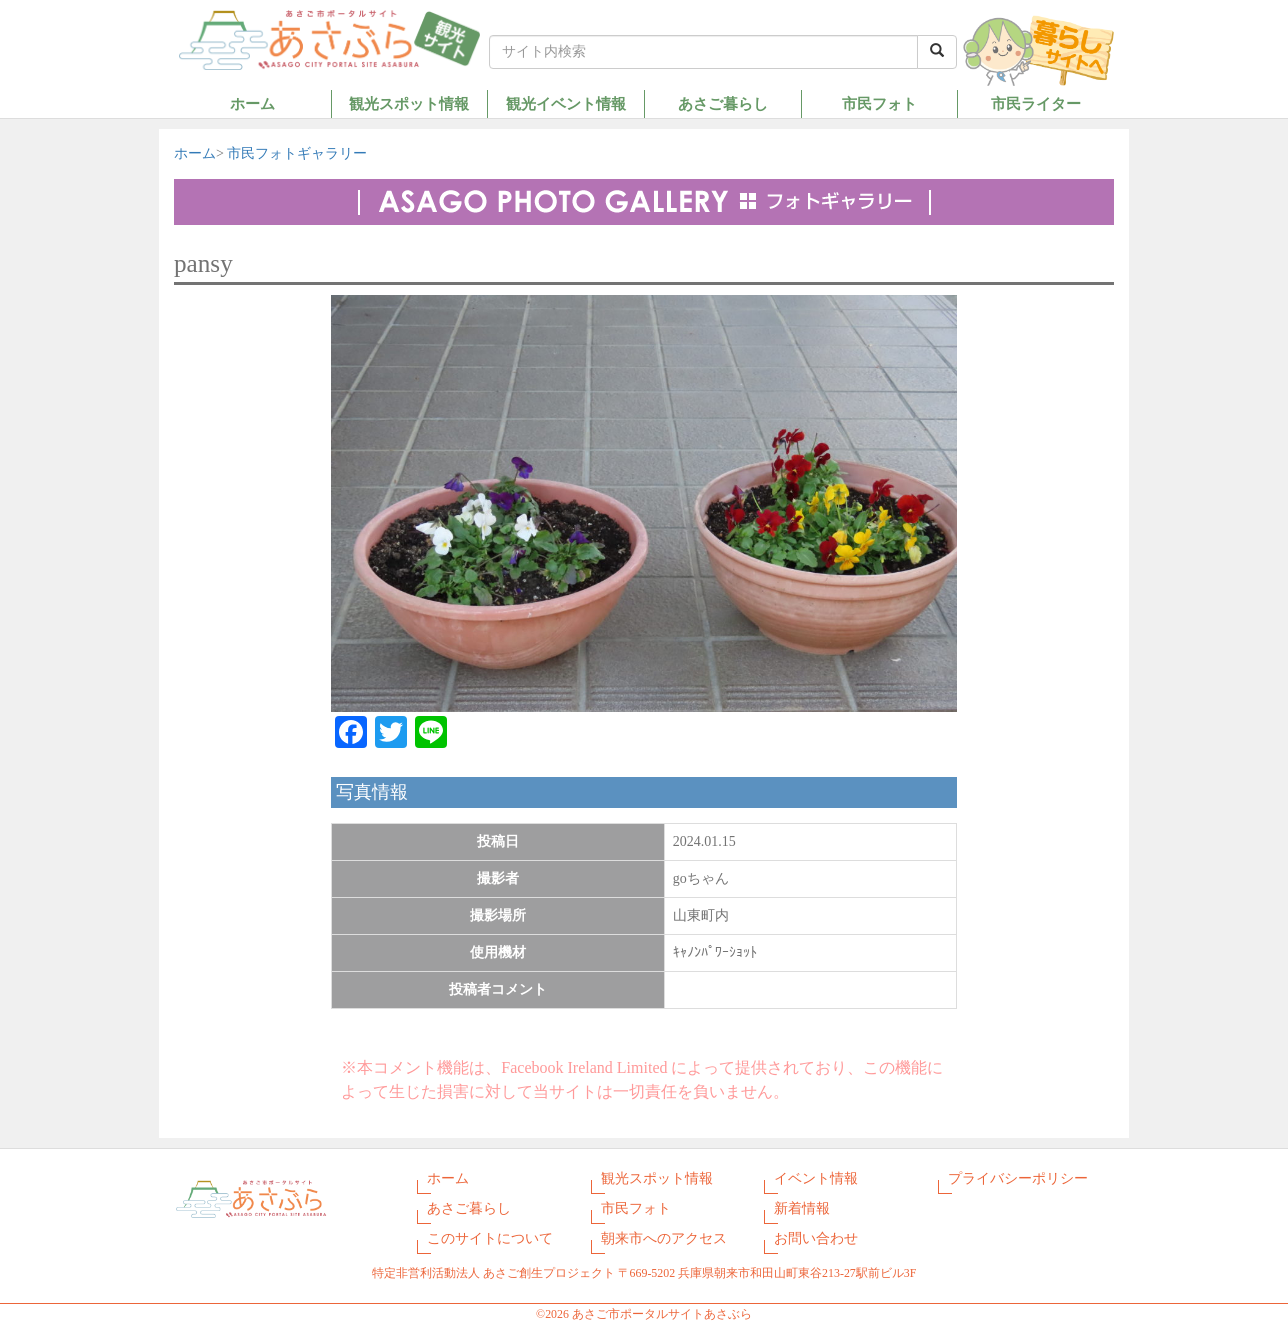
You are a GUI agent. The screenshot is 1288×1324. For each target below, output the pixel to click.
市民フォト (879, 103)
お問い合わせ (816, 1238)
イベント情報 (816, 1178)
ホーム (252, 103)
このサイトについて (490, 1238)
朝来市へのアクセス (664, 1238)
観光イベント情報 (566, 103)
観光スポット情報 (409, 103)
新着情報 (802, 1208)
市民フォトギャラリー (297, 153)
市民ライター (1036, 103)
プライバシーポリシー (1018, 1178)
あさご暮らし (723, 103)
